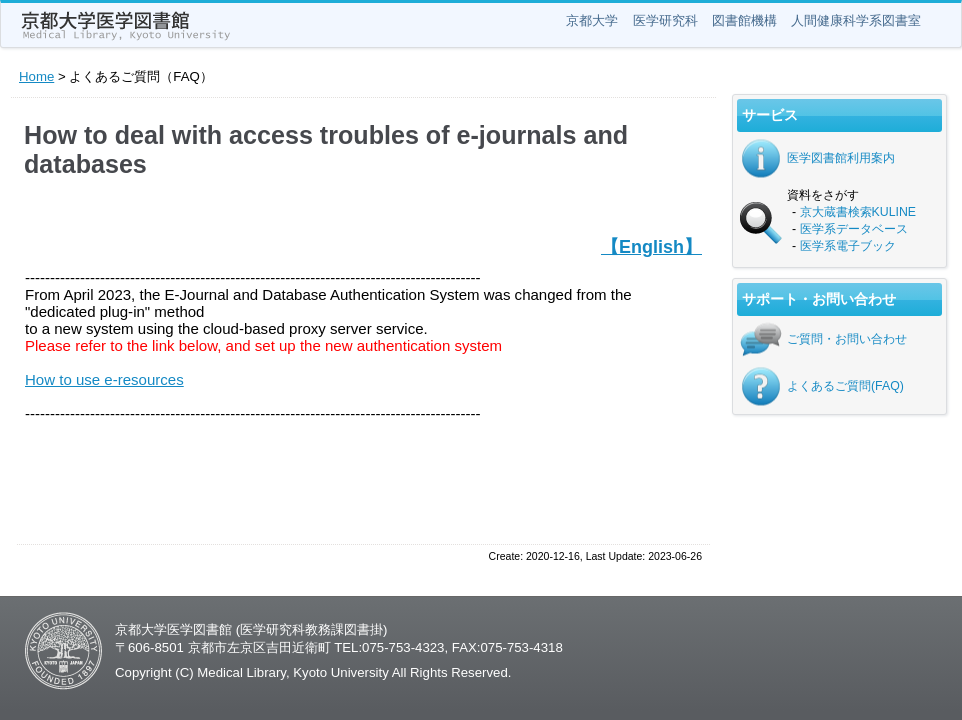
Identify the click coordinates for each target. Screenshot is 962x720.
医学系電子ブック (848, 246)
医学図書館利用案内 (841, 158)
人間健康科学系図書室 (856, 20)
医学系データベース (854, 229)
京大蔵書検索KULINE (858, 212)
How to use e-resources (104, 379)
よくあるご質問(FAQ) (845, 386)
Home (36, 76)
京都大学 (592, 20)
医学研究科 (665, 20)
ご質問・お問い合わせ (847, 339)
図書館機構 (744, 20)
